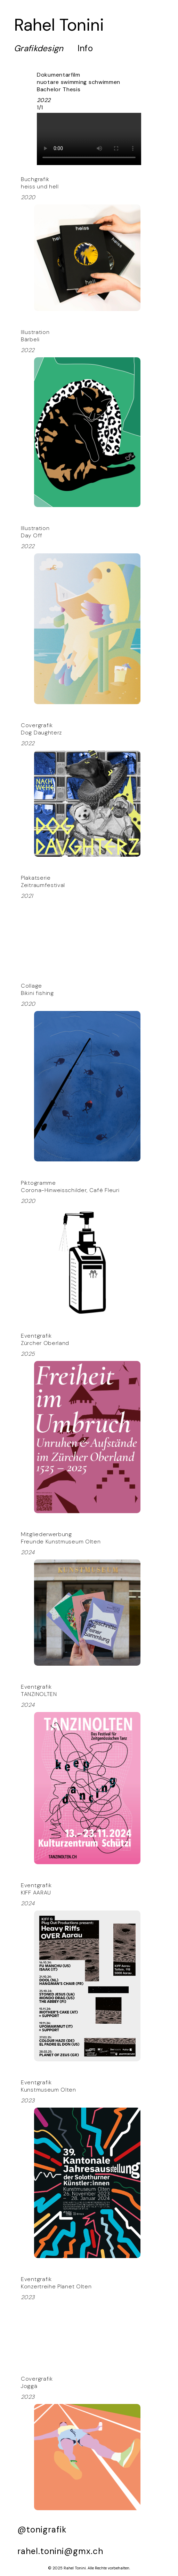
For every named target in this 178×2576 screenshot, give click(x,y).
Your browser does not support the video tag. (89, 139)
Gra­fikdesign (39, 48)
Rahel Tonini (59, 25)
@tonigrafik (42, 2529)
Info (85, 48)
